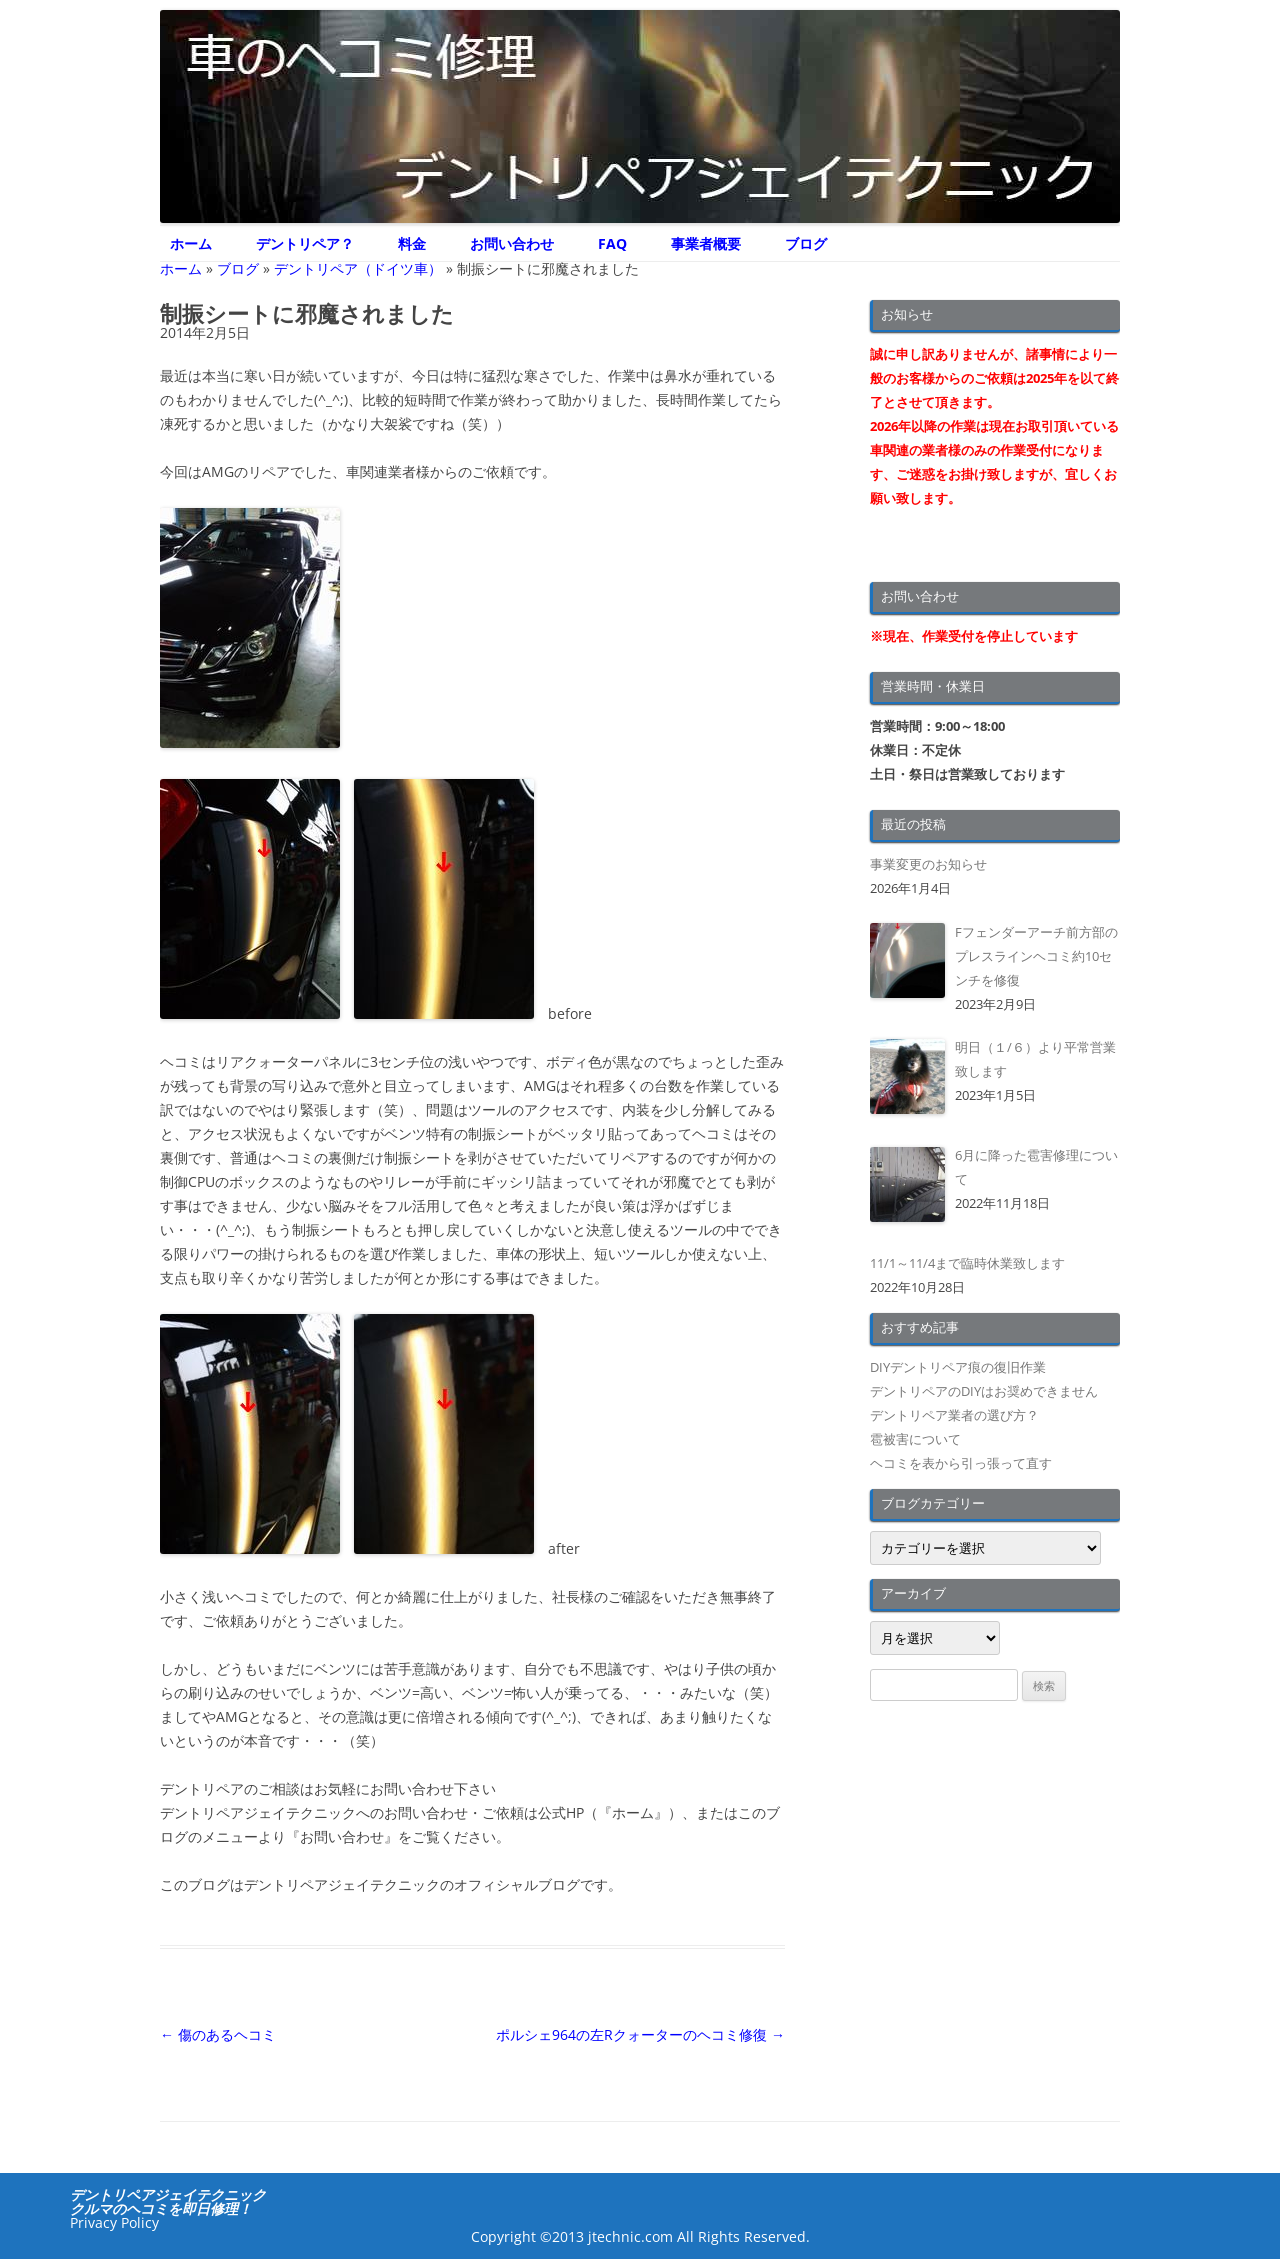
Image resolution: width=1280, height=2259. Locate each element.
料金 (412, 243)
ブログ (806, 243)
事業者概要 (706, 243)
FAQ (612, 243)
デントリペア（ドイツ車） (358, 268)
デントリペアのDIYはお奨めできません (984, 1391)
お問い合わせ (512, 243)
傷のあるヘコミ (218, 2034)
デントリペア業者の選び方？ (954, 1415)
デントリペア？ (305, 243)
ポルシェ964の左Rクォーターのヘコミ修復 (640, 2034)
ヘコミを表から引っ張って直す (961, 1463)
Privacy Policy (114, 2222)
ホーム (191, 243)
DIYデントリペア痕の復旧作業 (958, 1367)
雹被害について (915, 1439)
